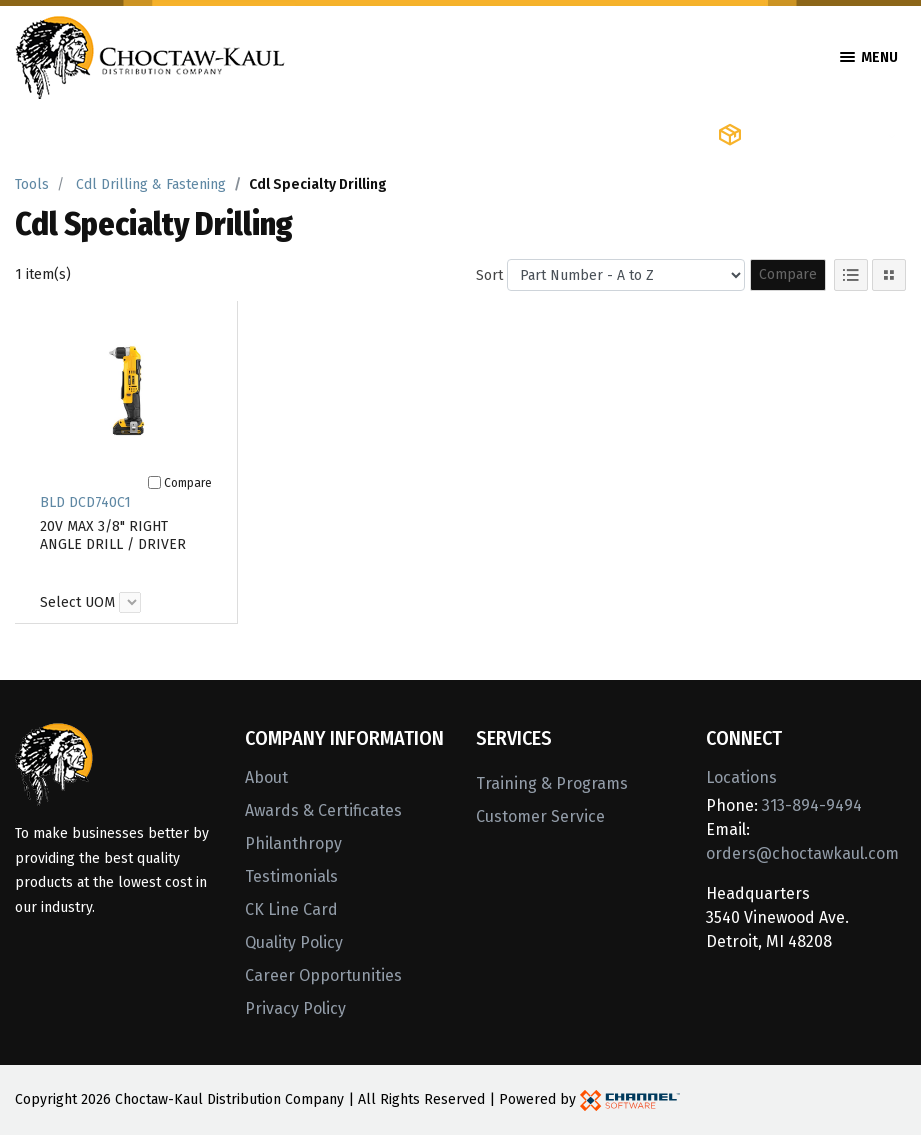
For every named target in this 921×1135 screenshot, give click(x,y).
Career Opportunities (323, 975)
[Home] (150, 55)
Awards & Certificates (323, 810)
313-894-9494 (812, 805)
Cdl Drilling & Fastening (151, 184)
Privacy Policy (295, 1008)
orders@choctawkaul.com (802, 853)
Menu (869, 57)
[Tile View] (889, 275)
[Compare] (154, 482)
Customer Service (540, 816)
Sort (489, 275)
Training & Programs (552, 783)
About (266, 777)
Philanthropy (293, 843)
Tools (32, 184)
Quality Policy (294, 942)
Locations (741, 777)
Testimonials (291, 876)
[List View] (851, 275)
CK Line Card (291, 909)
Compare (788, 274)
